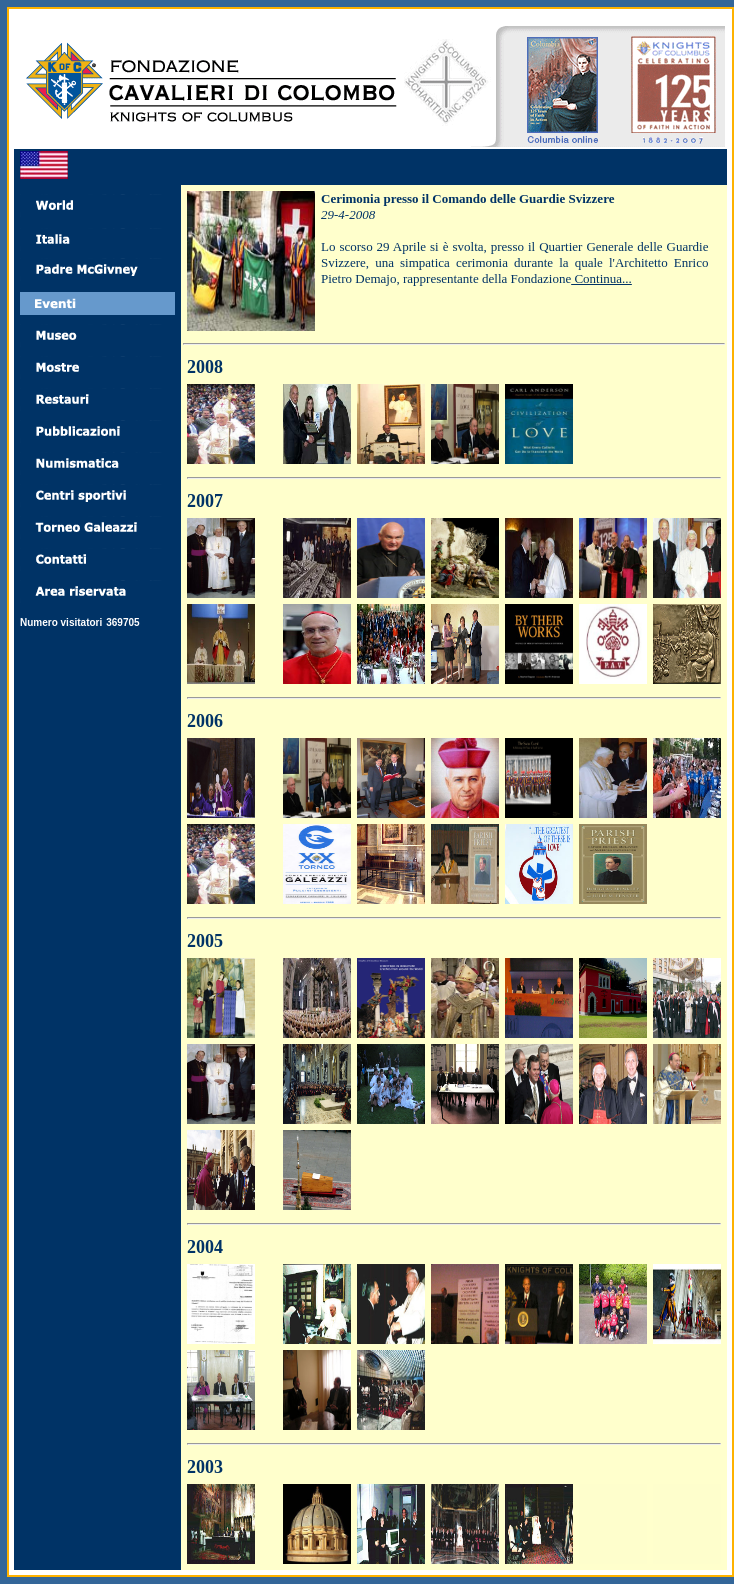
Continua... (601, 278)
